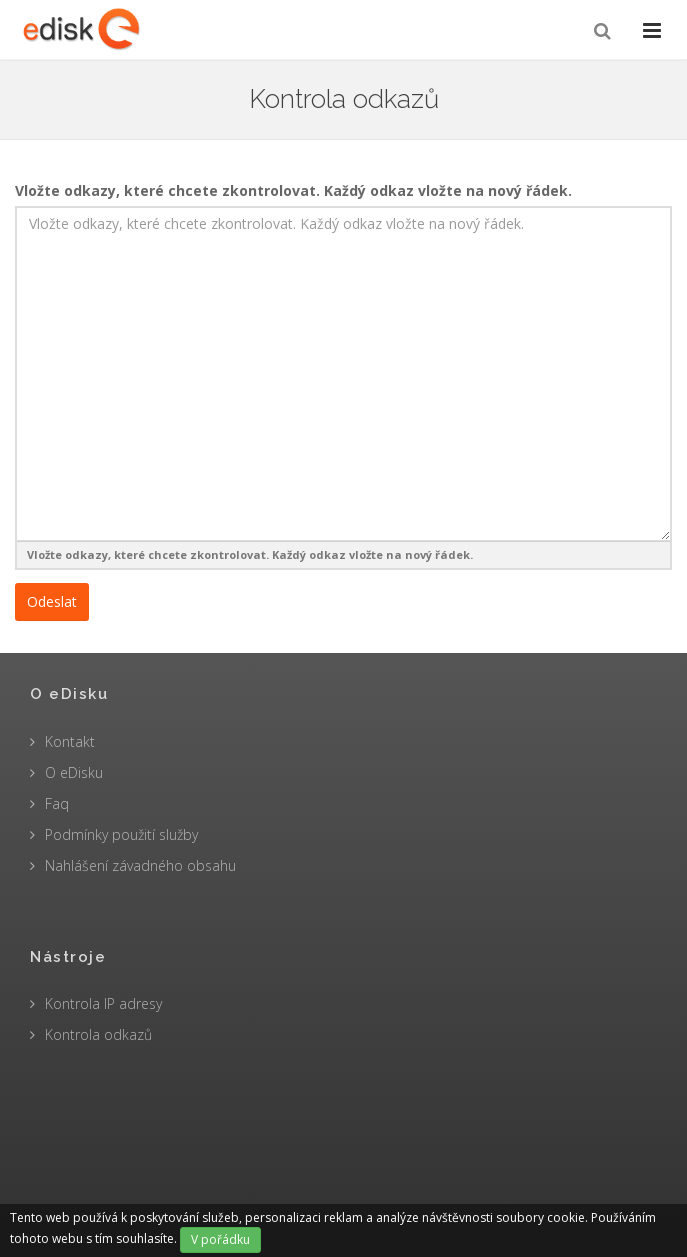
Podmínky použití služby (121, 834)
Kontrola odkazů (98, 1034)
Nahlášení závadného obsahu (140, 865)
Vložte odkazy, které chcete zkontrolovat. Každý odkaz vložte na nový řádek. (293, 190)
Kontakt (70, 741)
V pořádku (220, 1239)
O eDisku (74, 772)
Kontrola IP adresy (103, 1003)
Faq (57, 803)
